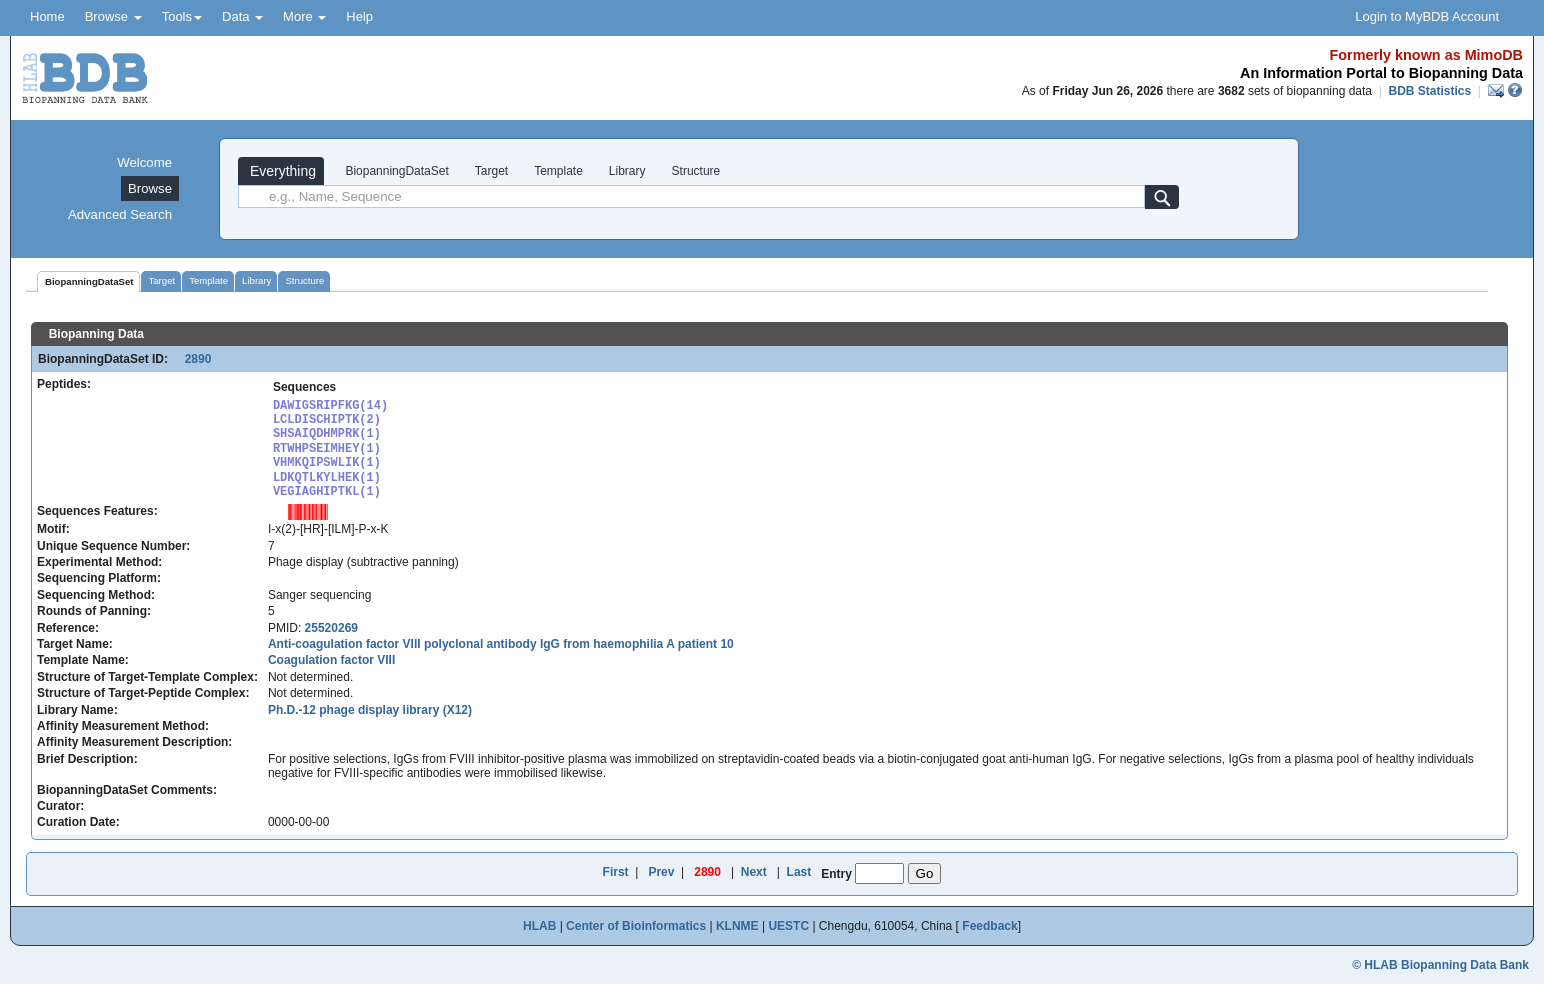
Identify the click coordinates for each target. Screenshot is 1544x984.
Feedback (989, 926)
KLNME (737, 926)
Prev (661, 872)
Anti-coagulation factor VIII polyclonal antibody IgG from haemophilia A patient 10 (501, 644)
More (304, 16)
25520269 (331, 628)
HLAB (539, 926)
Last (799, 872)
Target (491, 171)
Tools (182, 16)
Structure (696, 171)
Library (627, 171)
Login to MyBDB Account (1427, 16)
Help (359, 16)
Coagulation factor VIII (331, 660)
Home (47, 16)
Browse (113, 16)
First (616, 872)
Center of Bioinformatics (636, 926)
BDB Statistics (1429, 91)
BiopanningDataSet (395, 171)
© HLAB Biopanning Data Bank (1440, 965)
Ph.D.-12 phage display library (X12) (370, 710)
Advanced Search (120, 214)
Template (558, 171)
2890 (191, 359)
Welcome (144, 162)
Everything (281, 171)
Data (242, 16)
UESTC (788, 926)
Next (754, 872)
